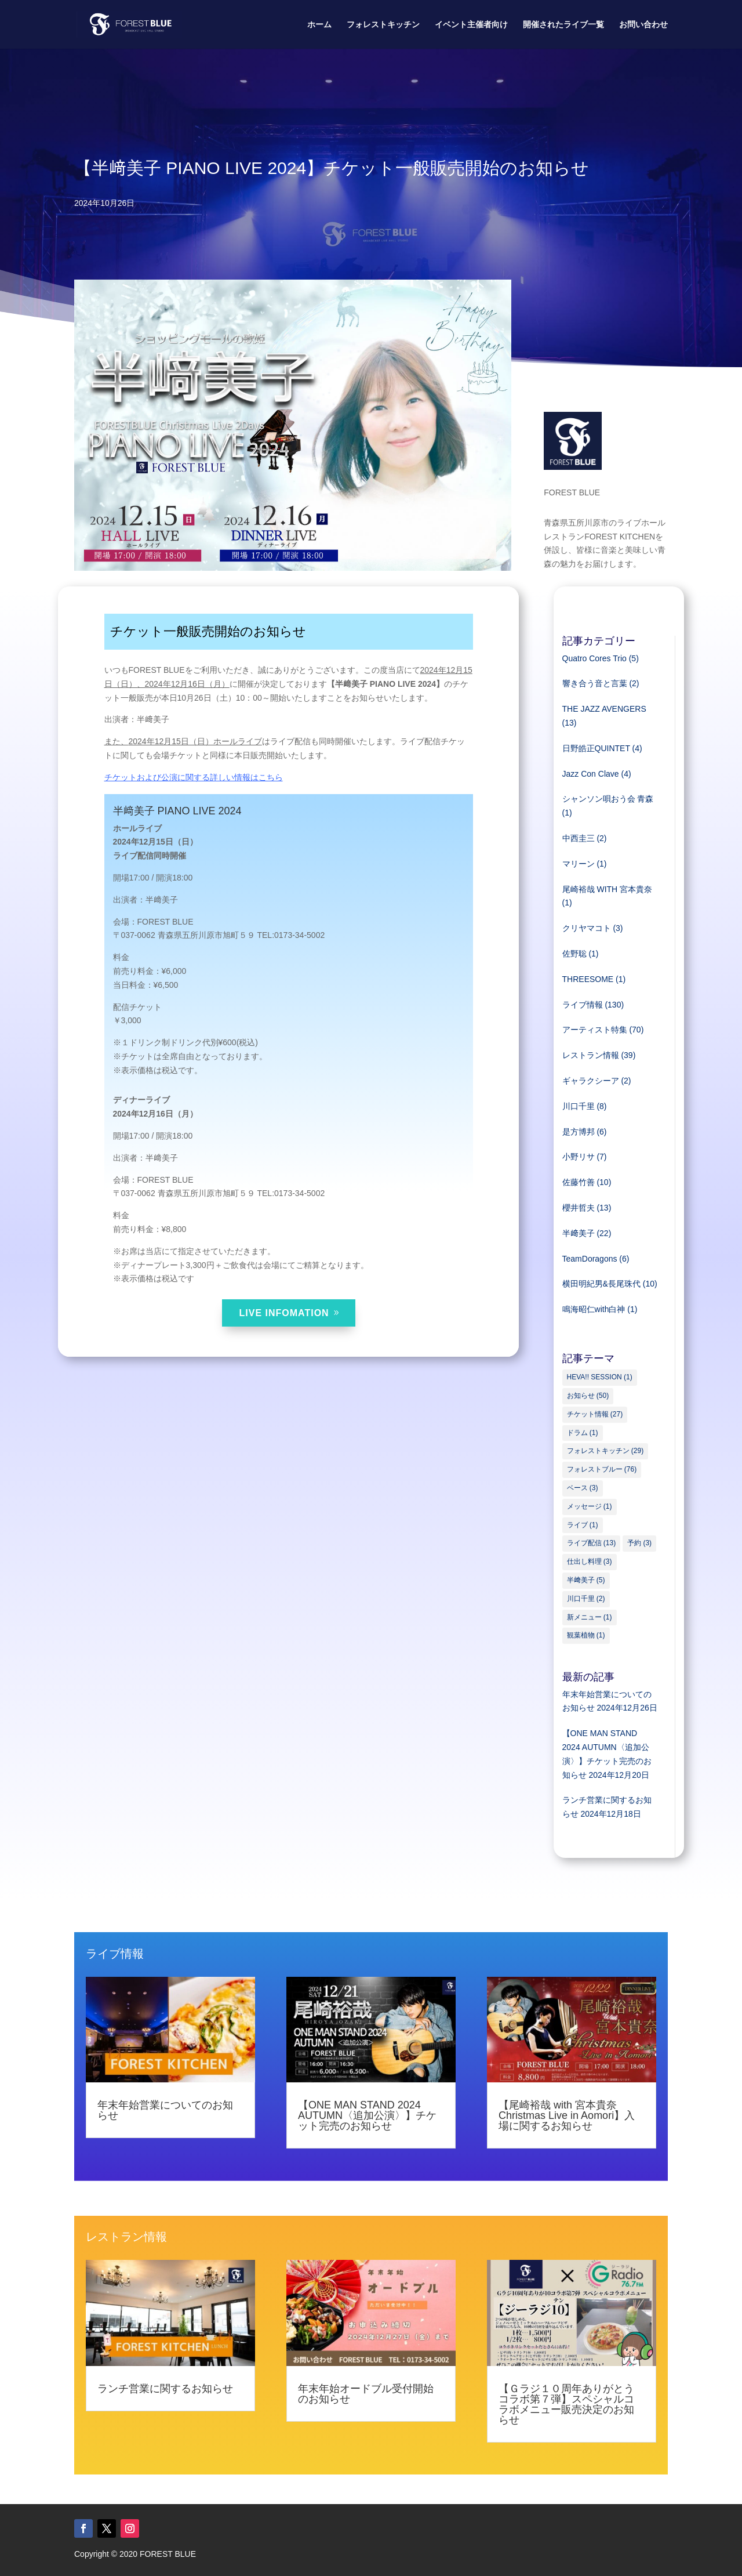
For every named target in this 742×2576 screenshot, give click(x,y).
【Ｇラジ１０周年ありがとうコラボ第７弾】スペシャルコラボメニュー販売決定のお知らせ (566, 2404)
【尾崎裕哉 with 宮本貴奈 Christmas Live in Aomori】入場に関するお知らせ (567, 2115)
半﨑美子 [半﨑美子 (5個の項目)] (586, 1580)
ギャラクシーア (590, 1080)
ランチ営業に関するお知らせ (165, 2388)
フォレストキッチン (383, 24)
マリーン (578, 863)
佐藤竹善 (578, 1182)
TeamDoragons (589, 1258)
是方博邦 (578, 1131)
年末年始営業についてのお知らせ (165, 2110)
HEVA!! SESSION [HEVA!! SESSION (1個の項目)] (599, 1377)
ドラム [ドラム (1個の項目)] (582, 1433)
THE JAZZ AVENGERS (604, 708)
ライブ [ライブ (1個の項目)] (582, 1525)
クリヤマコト (586, 928)
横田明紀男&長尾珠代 (601, 1283)
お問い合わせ (643, 24)
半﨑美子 (578, 1233)
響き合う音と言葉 (594, 683)
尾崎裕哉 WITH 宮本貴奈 (607, 889)
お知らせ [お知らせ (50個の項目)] (588, 1396)
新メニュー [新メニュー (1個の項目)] (589, 1617)
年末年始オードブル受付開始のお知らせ (366, 2394)
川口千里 (578, 1106)
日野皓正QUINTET (596, 748)
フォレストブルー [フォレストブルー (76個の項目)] (602, 1469)
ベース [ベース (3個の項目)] (582, 1488)
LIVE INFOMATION (284, 1313)
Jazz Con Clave (590, 773)
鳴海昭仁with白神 (593, 1309)
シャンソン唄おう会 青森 (608, 798)
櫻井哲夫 (578, 1207)
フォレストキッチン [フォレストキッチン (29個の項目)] (605, 1451)
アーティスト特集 (594, 1029)
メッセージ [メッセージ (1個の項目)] (589, 1506)
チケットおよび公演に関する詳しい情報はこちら (193, 777)
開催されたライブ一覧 (563, 24)
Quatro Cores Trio (594, 658)
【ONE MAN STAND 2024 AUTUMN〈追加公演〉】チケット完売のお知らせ (367, 2115)
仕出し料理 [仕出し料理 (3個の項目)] (589, 1561)
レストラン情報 (590, 1055)
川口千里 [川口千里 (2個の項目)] (586, 1599)
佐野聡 (574, 953)
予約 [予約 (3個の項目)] (639, 1543)
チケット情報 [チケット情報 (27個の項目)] (595, 1414)
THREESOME (588, 979)
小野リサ (578, 1156)
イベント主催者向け (471, 24)
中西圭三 (578, 838)
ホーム (319, 24)
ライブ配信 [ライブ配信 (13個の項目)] (591, 1543)
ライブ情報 (582, 1004)
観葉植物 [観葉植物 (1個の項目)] (586, 1635)
